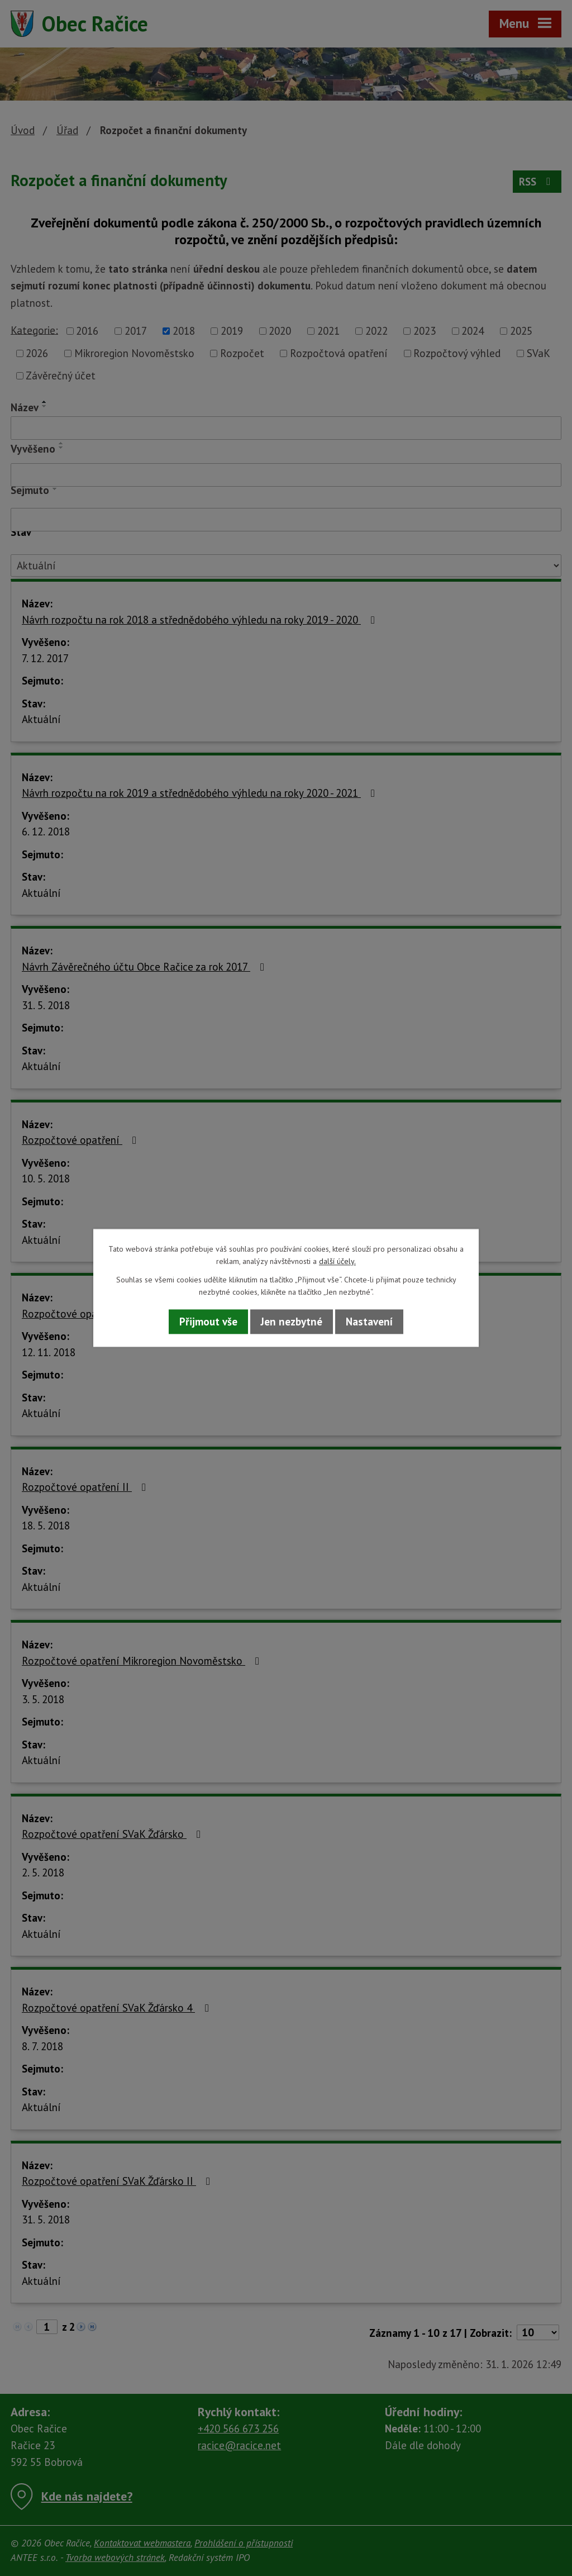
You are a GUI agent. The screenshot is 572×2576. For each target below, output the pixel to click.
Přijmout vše (208, 1321)
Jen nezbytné (291, 1321)
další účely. (337, 1262)
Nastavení (369, 1321)
